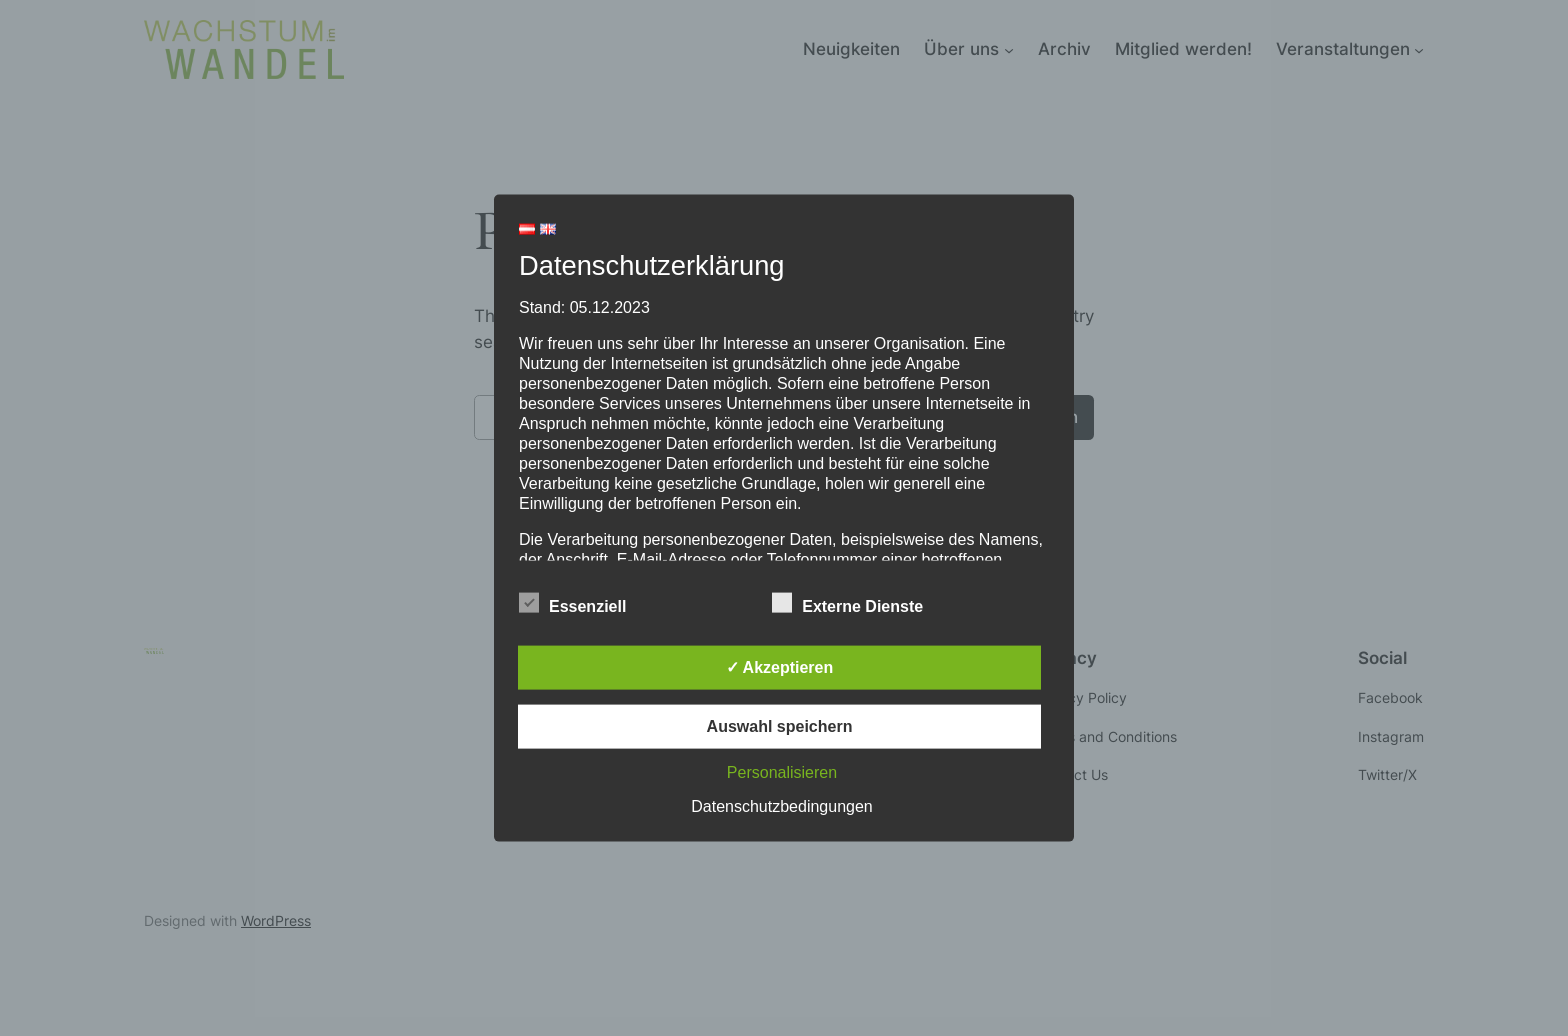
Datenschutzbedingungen (781, 805)
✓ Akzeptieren (780, 666)
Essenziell (572, 603)
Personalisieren (782, 771)
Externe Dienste (847, 603)
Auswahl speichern (780, 725)
